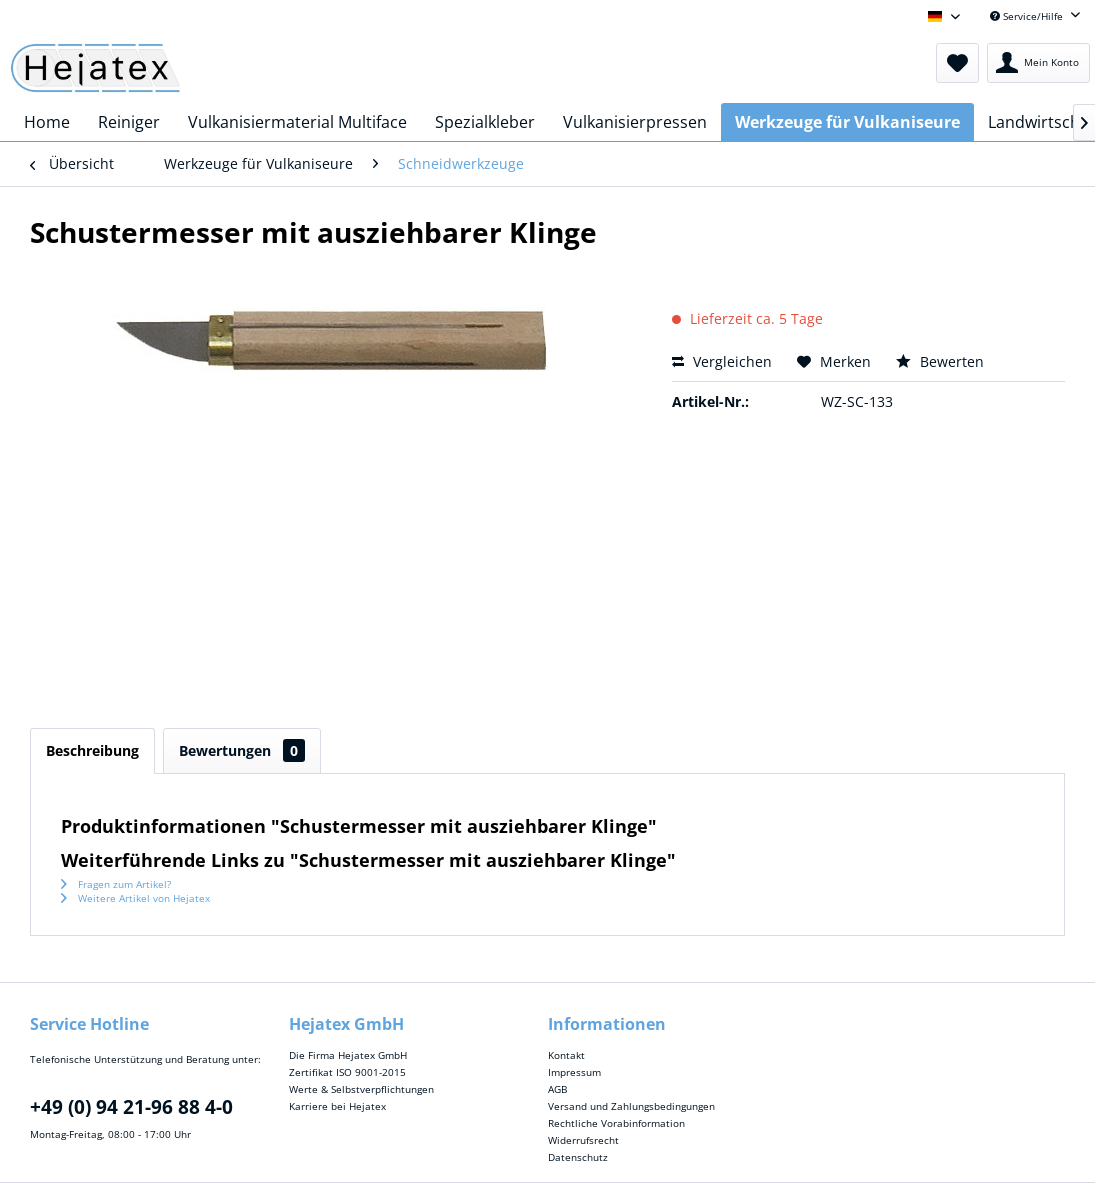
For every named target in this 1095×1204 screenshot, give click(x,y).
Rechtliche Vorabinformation (616, 1123)
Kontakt (566, 1055)
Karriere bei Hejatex (337, 1106)
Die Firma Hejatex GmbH (348, 1055)
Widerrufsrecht (583, 1140)
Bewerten (940, 361)
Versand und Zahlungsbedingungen (631, 1106)
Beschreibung (92, 750)
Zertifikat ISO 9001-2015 (347, 1072)
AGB (557, 1089)
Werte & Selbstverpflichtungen (361, 1089)
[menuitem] (957, 63)
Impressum (574, 1072)
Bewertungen (242, 750)
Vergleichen (722, 361)
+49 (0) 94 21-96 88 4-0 (131, 1107)
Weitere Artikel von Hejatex (135, 898)
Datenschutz (578, 1157)
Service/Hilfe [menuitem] (1028, 16)
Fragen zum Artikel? (116, 884)
